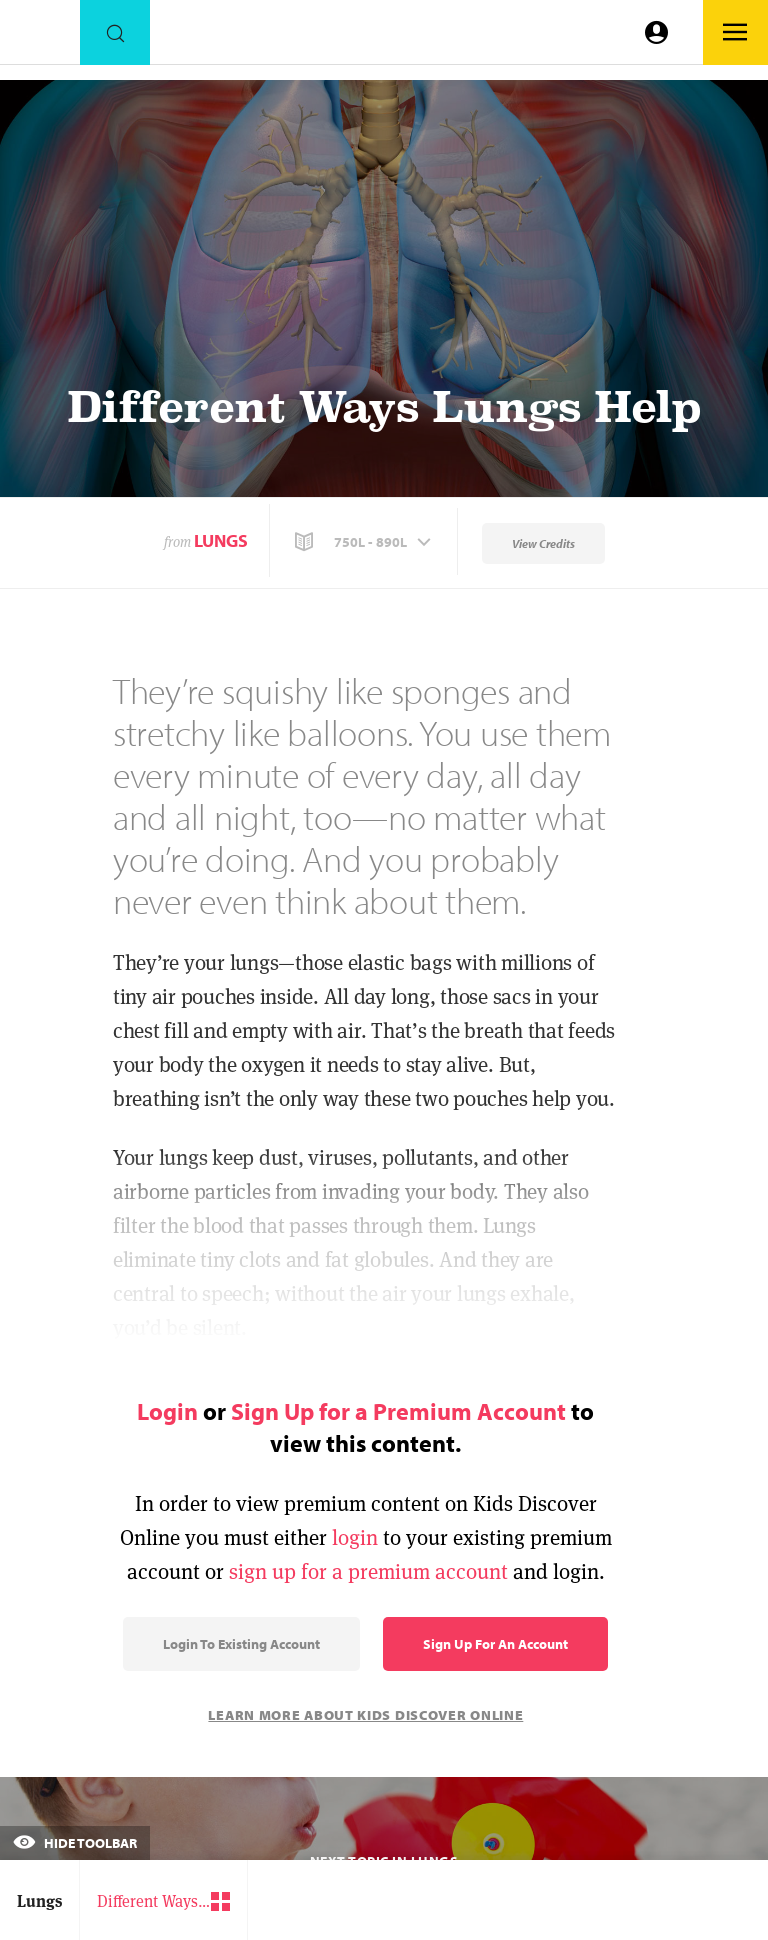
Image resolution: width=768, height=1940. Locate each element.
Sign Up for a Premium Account (398, 1411)
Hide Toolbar (75, 1843)
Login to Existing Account (241, 1644)
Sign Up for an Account (495, 1644)
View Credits (543, 543)
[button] (365, 542)
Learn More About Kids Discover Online (365, 1715)
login (355, 1537)
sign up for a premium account (368, 1571)
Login (167, 1411)
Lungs (221, 540)
